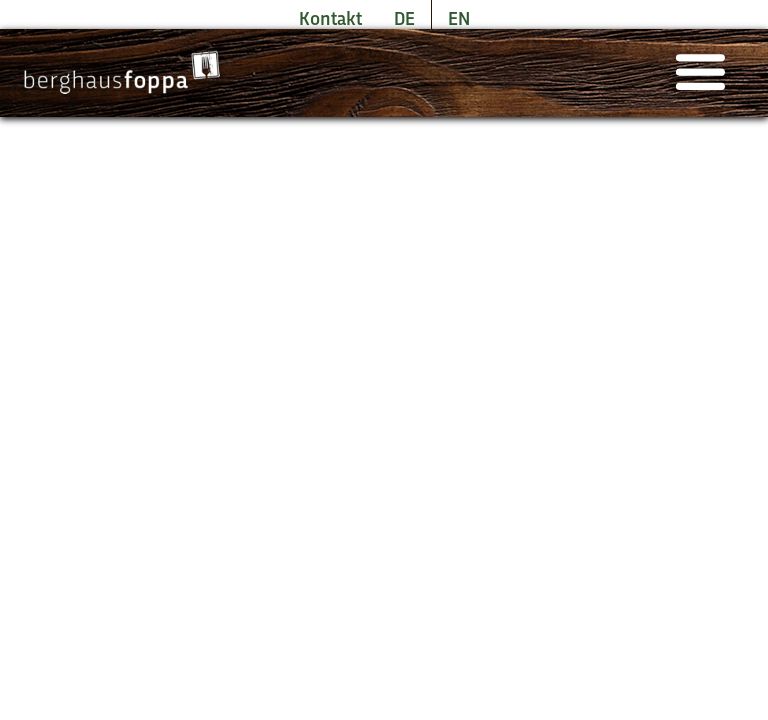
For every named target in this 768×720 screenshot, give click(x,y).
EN (459, 20)
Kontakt (330, 20)
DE (404, 20)
